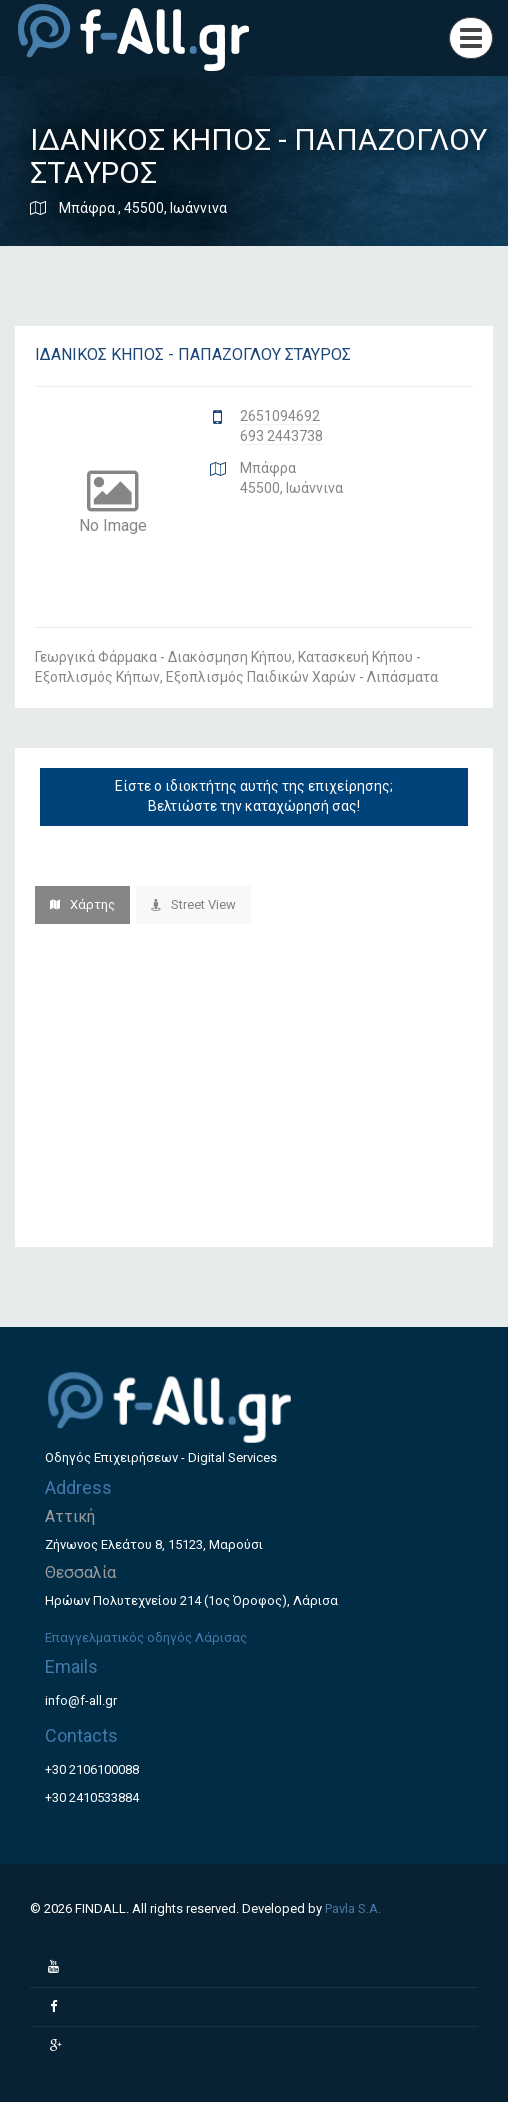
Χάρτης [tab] (82, 904)
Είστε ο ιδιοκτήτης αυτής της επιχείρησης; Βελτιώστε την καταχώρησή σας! (254, 796)
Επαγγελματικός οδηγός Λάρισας (146, 1637)
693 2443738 (281, 436)
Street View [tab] (193, 904)
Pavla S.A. (353, 1908)
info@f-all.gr (81, 1700)
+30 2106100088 (92, 1769)
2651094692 (280, 416)
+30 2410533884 (92, 1797)
